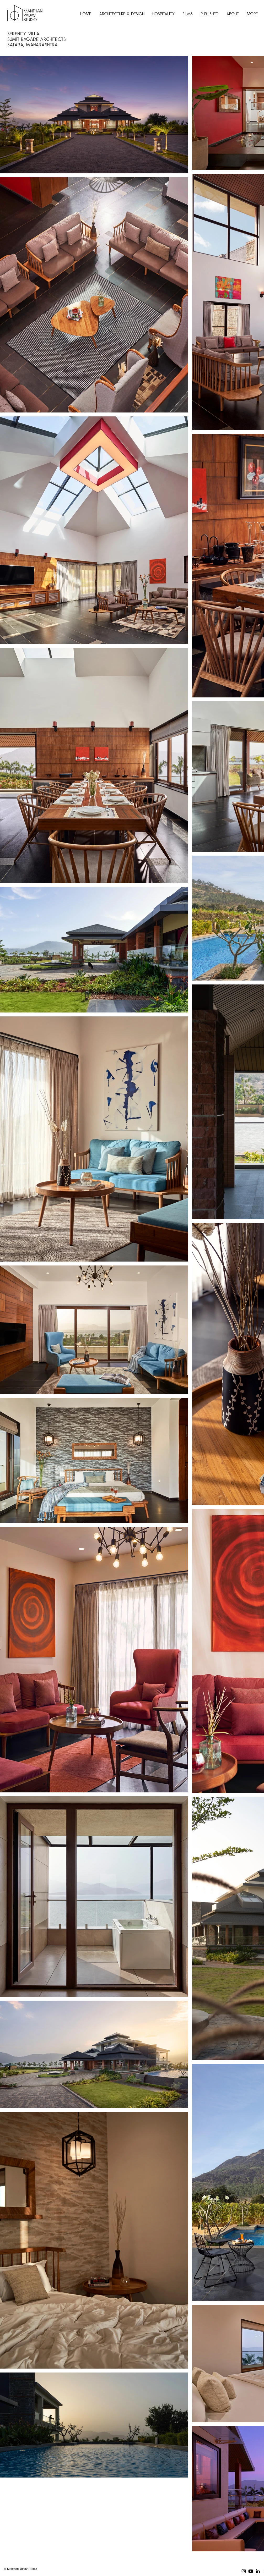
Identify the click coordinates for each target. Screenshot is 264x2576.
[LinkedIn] (258, 2571)
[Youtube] (251, 2571)
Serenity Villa (24, 34)
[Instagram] (243, 2571)
